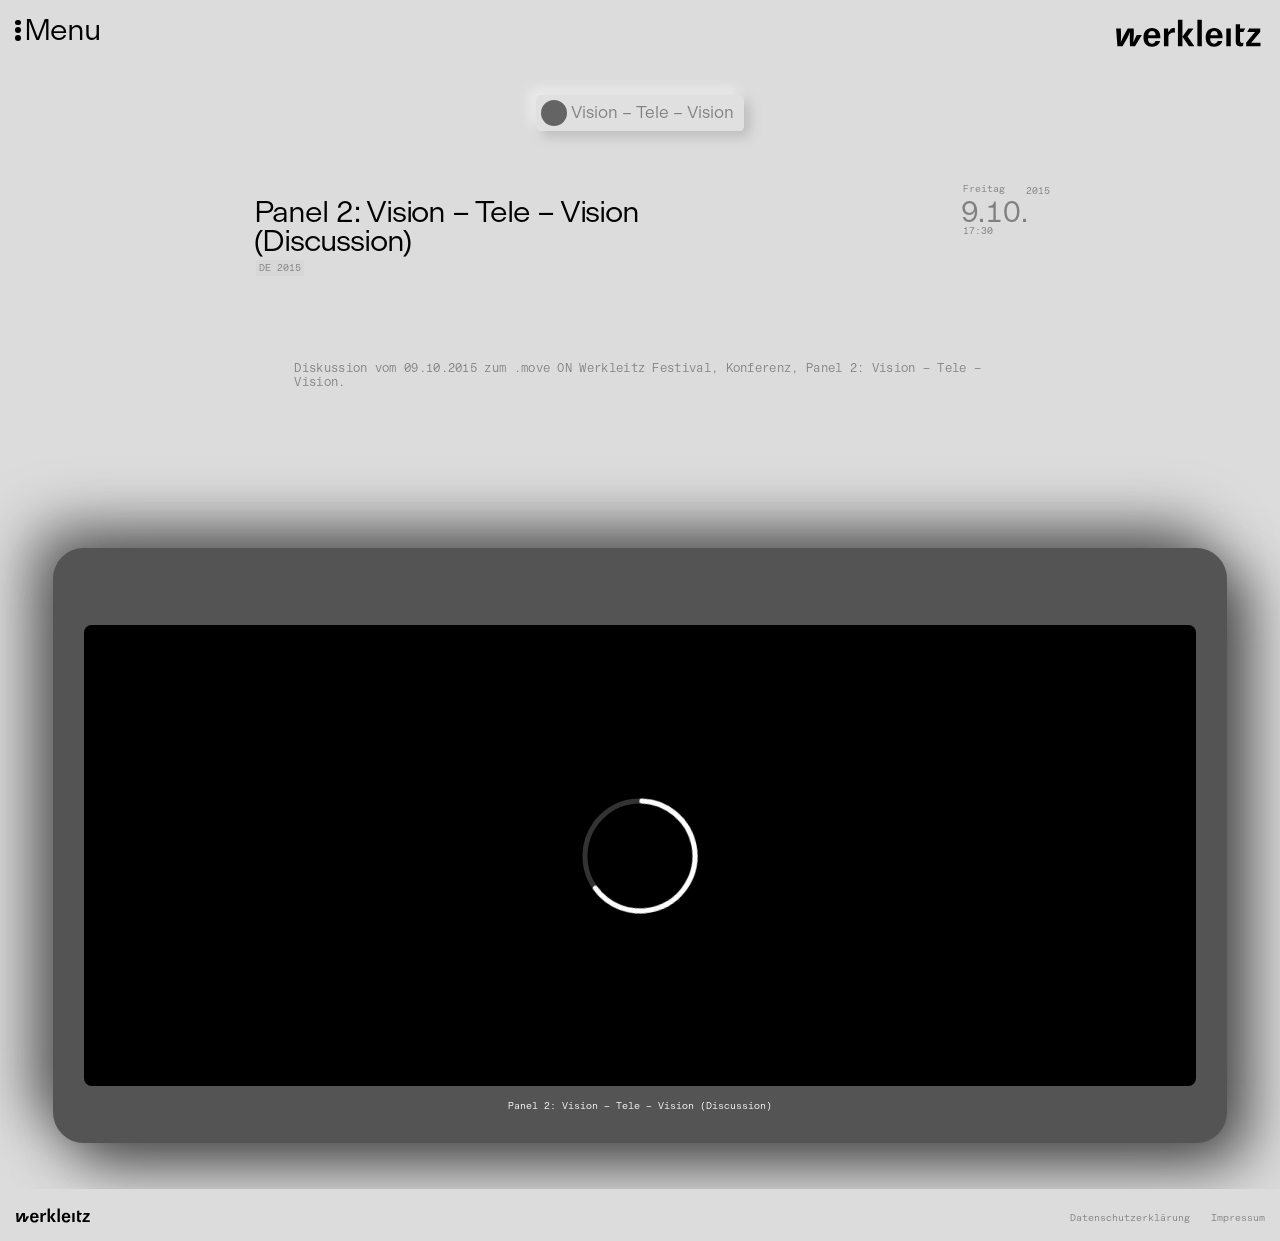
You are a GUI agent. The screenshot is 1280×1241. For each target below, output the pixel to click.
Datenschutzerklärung (1130, 1218)
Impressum (1238, 1218)
